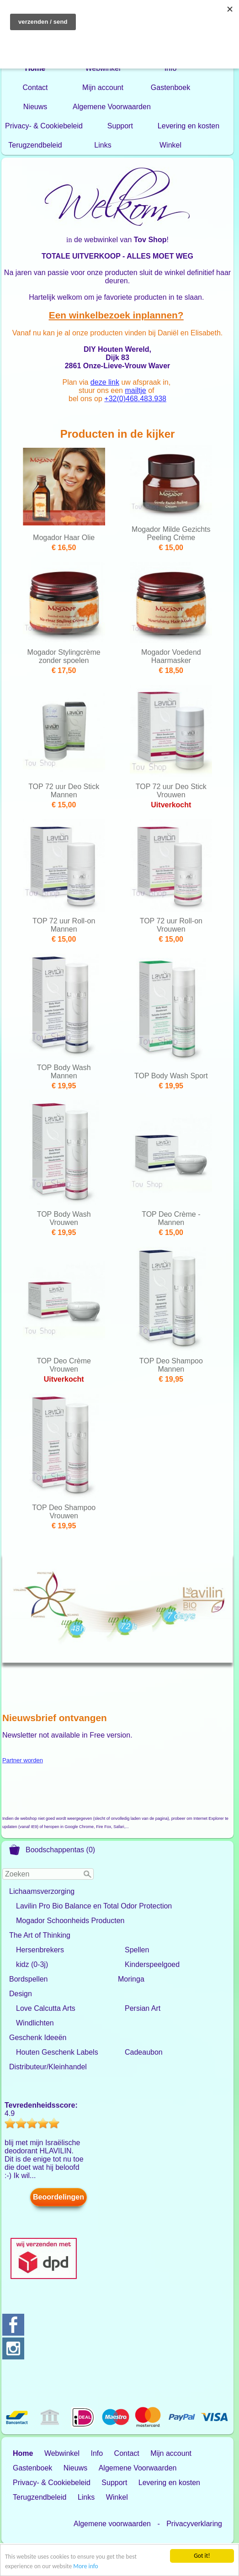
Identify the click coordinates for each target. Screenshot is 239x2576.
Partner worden (22, 1760)
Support (120, 126)
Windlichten (35, 2023)
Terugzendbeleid (35, 145)
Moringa (131, 1979)
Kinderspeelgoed (152, 1964)
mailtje (135, 390)
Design (20, 1994)
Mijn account (102, 87)
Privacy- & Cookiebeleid (44, 126)
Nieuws (35, 107)
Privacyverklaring (194, 2524)
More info (85, 2567)
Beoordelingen (58, 2197)
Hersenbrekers (40, 1950)
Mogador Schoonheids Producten (70, 1920)
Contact (35, 87)
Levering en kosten (188, 126)
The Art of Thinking (39, 1935)
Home (35, 68)
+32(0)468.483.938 (135, 399)
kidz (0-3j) (32, 1964)
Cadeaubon (144, 2052)
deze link (104, 382)
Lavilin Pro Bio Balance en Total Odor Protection (94, 1906)
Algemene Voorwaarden (112, 107)
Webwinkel (102, 68)
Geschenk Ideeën (37, 2037)
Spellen (137, 1950)
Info (171, 68)
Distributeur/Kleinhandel (48, 2067)
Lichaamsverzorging (41, 1891)
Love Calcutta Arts (45, 2008)
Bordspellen (28, 1979)
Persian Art (142, 2008)
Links (102, 145)
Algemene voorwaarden (112, 2524)
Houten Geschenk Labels (57, 2052)
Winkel (170, 145)
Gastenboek (170, 87)
